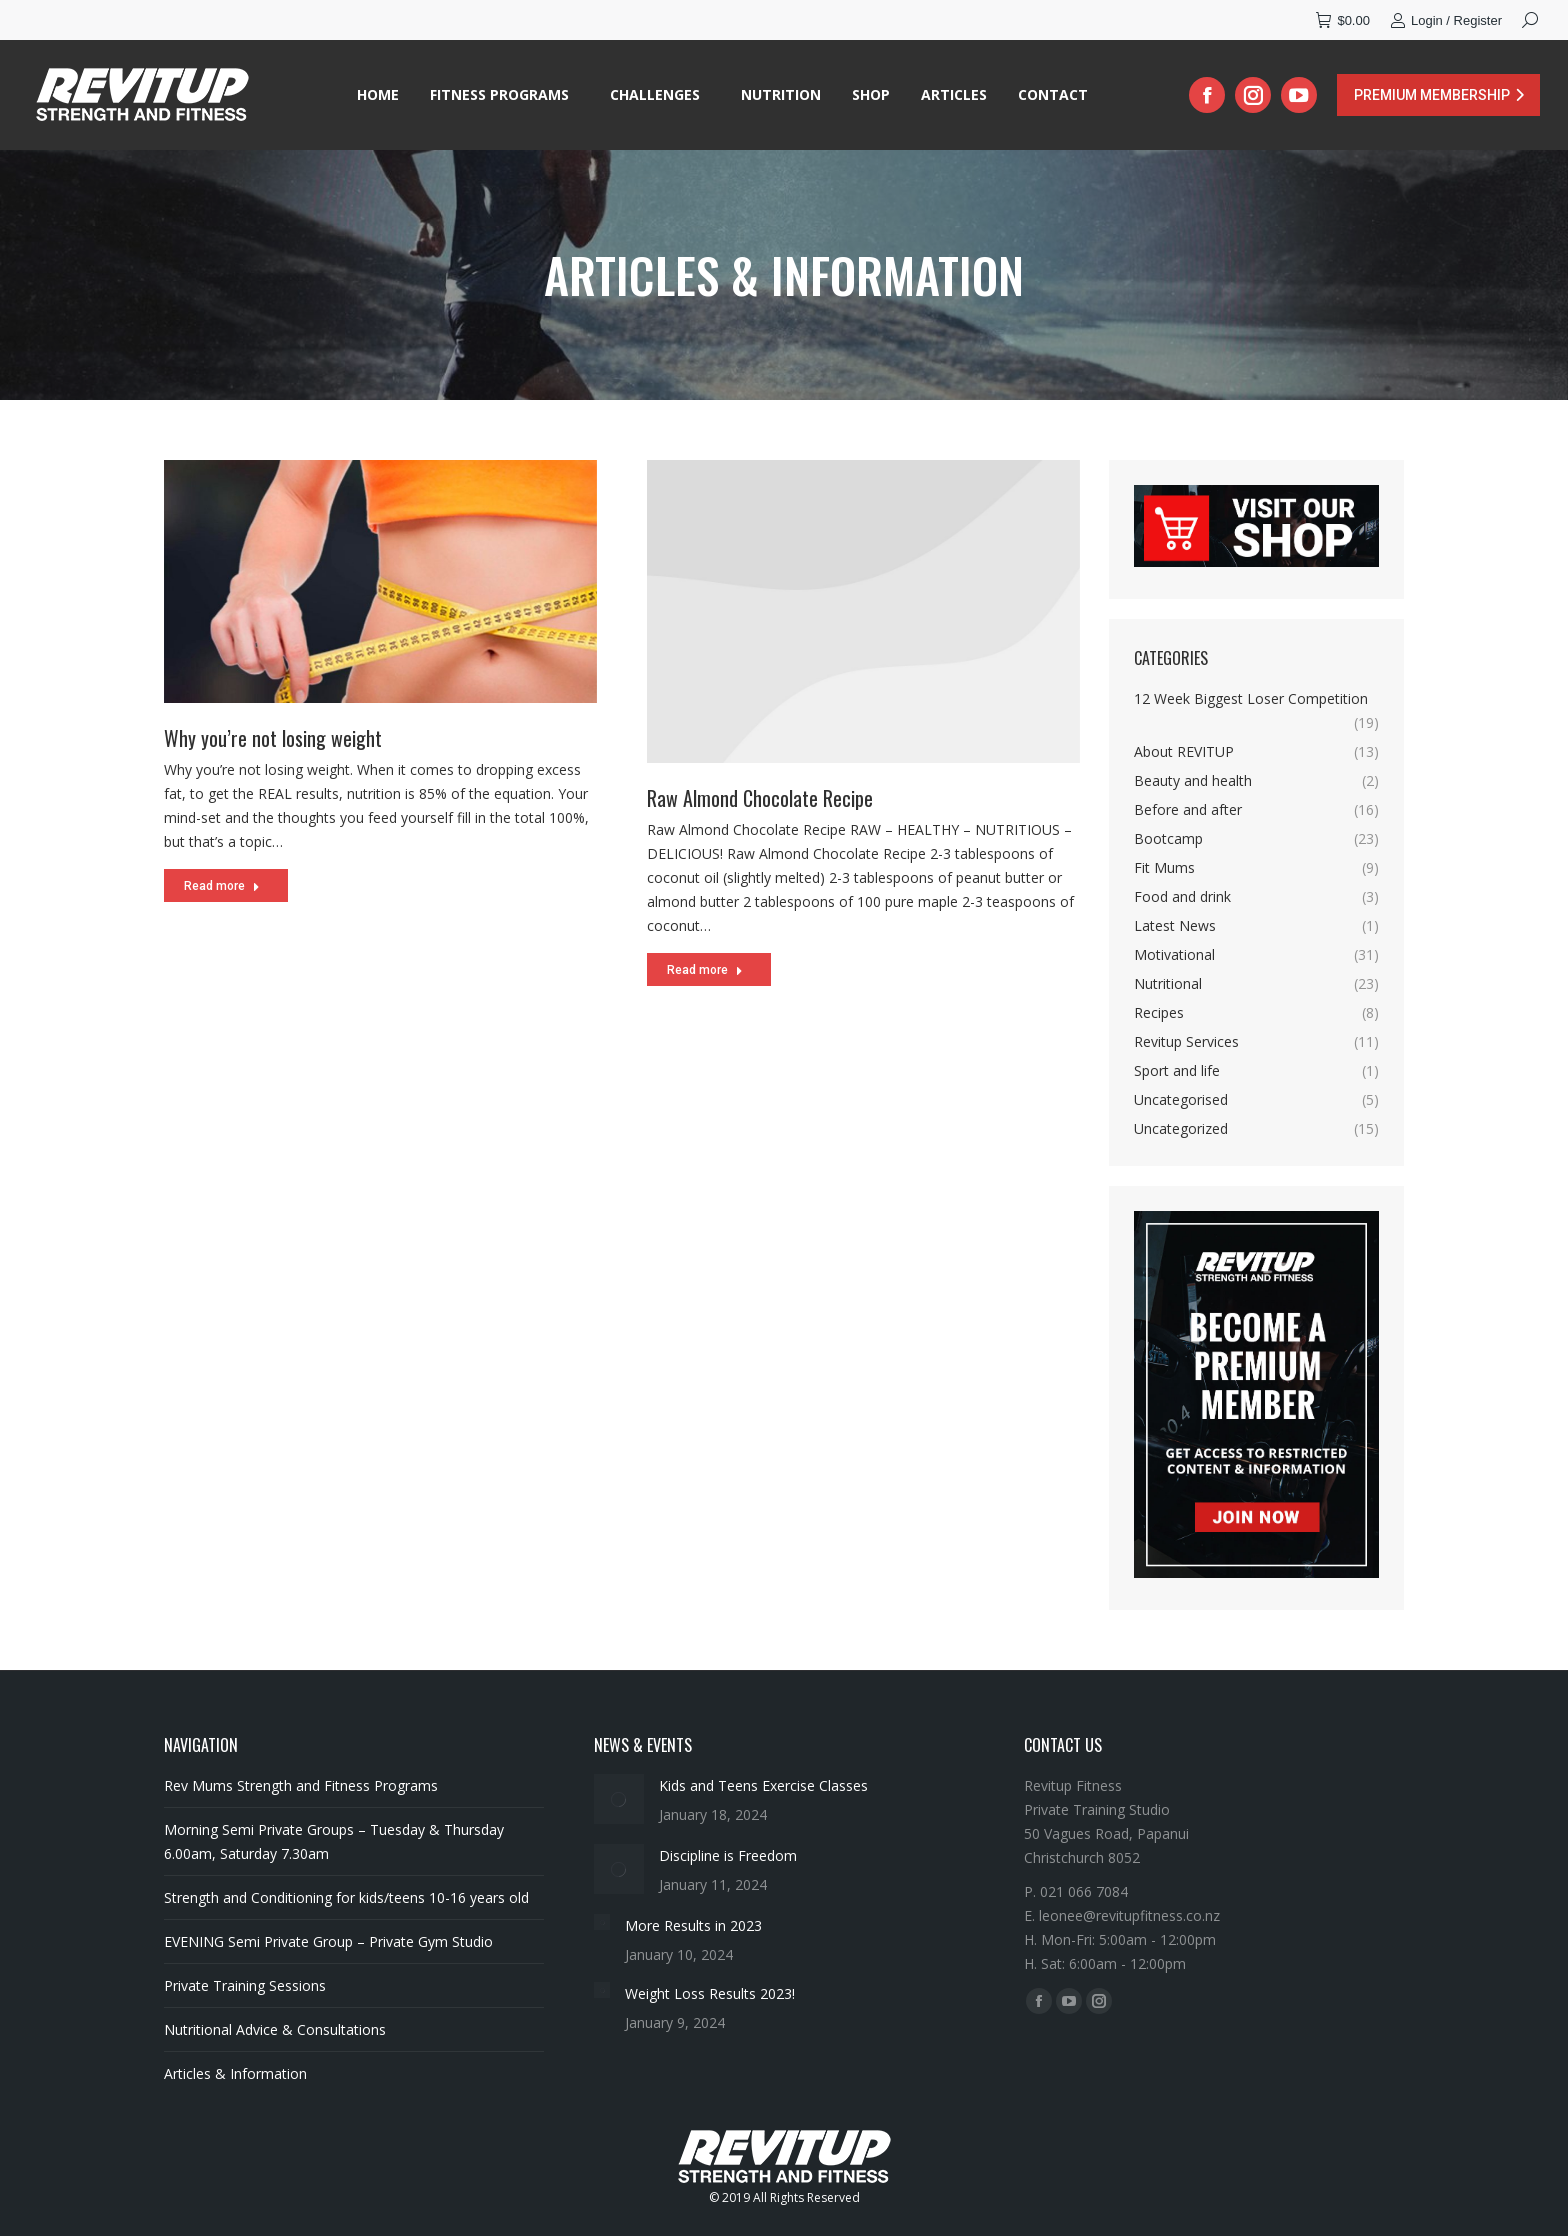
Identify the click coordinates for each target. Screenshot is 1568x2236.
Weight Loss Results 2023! (710, 1993)
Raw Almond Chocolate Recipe (760, 828)
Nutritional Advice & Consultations (275, 2029)
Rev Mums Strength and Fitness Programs (301, 1785)
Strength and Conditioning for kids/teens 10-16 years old (346, 1897)
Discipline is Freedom (728, 1855)
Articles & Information (235, 2073)
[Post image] (619, 1799)
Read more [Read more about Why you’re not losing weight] (222, 891)
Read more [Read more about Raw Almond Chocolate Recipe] (705, 999)
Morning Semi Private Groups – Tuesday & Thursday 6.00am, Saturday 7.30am (334, 1841)
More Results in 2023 (693, 1925)
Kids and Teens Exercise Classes (763, 1785)
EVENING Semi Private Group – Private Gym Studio (328, 1941)
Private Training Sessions (245, 1985)
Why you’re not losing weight (273, 743)
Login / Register (1446, 20)
